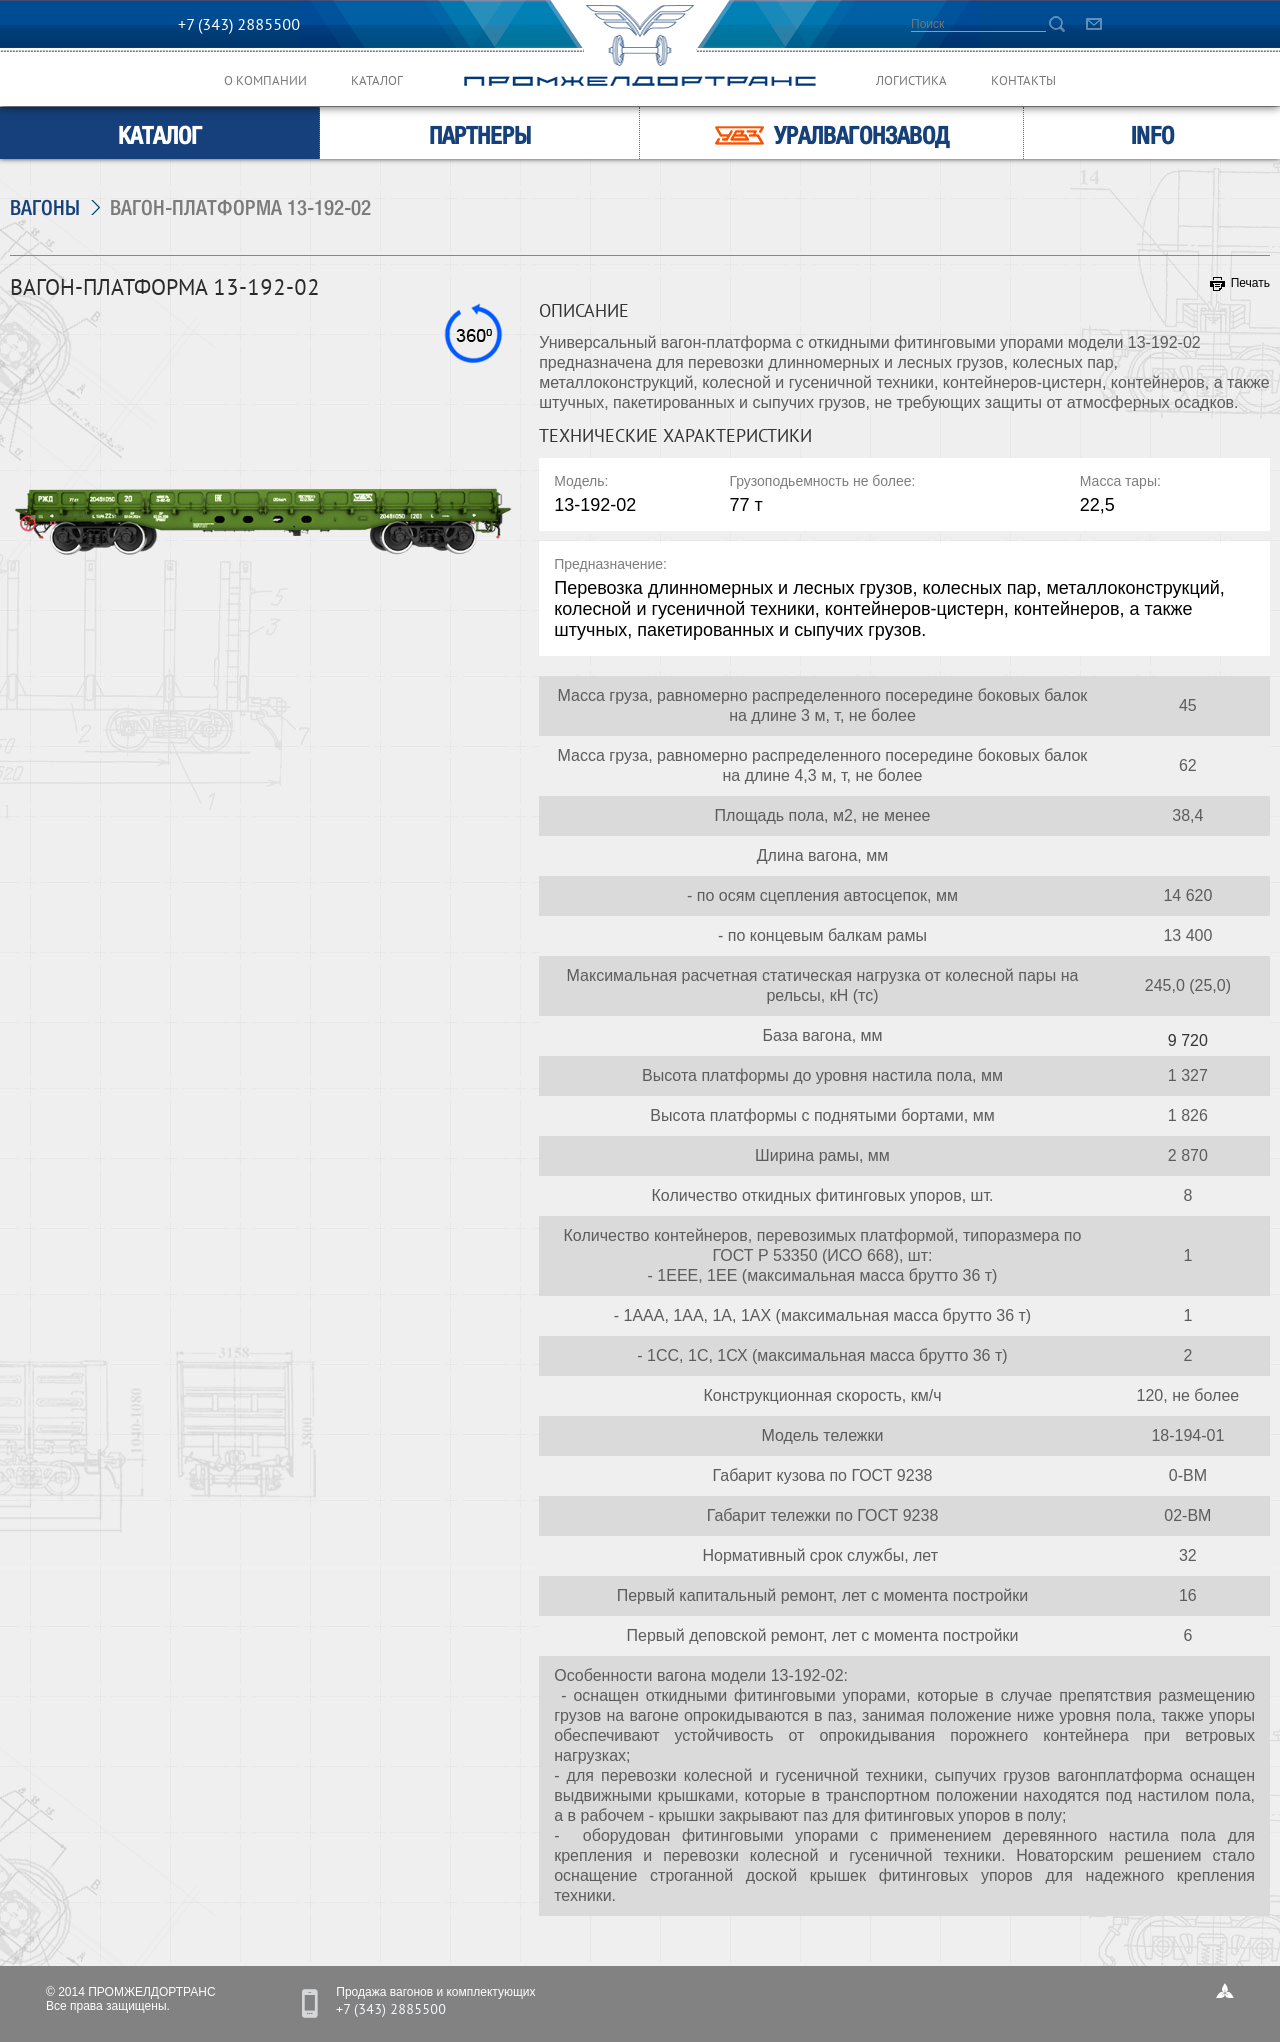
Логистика (911, 82)
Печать (1240, 283)
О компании (265, 82)
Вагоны (45, 207)
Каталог (377, 82)
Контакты (1023, 82)
